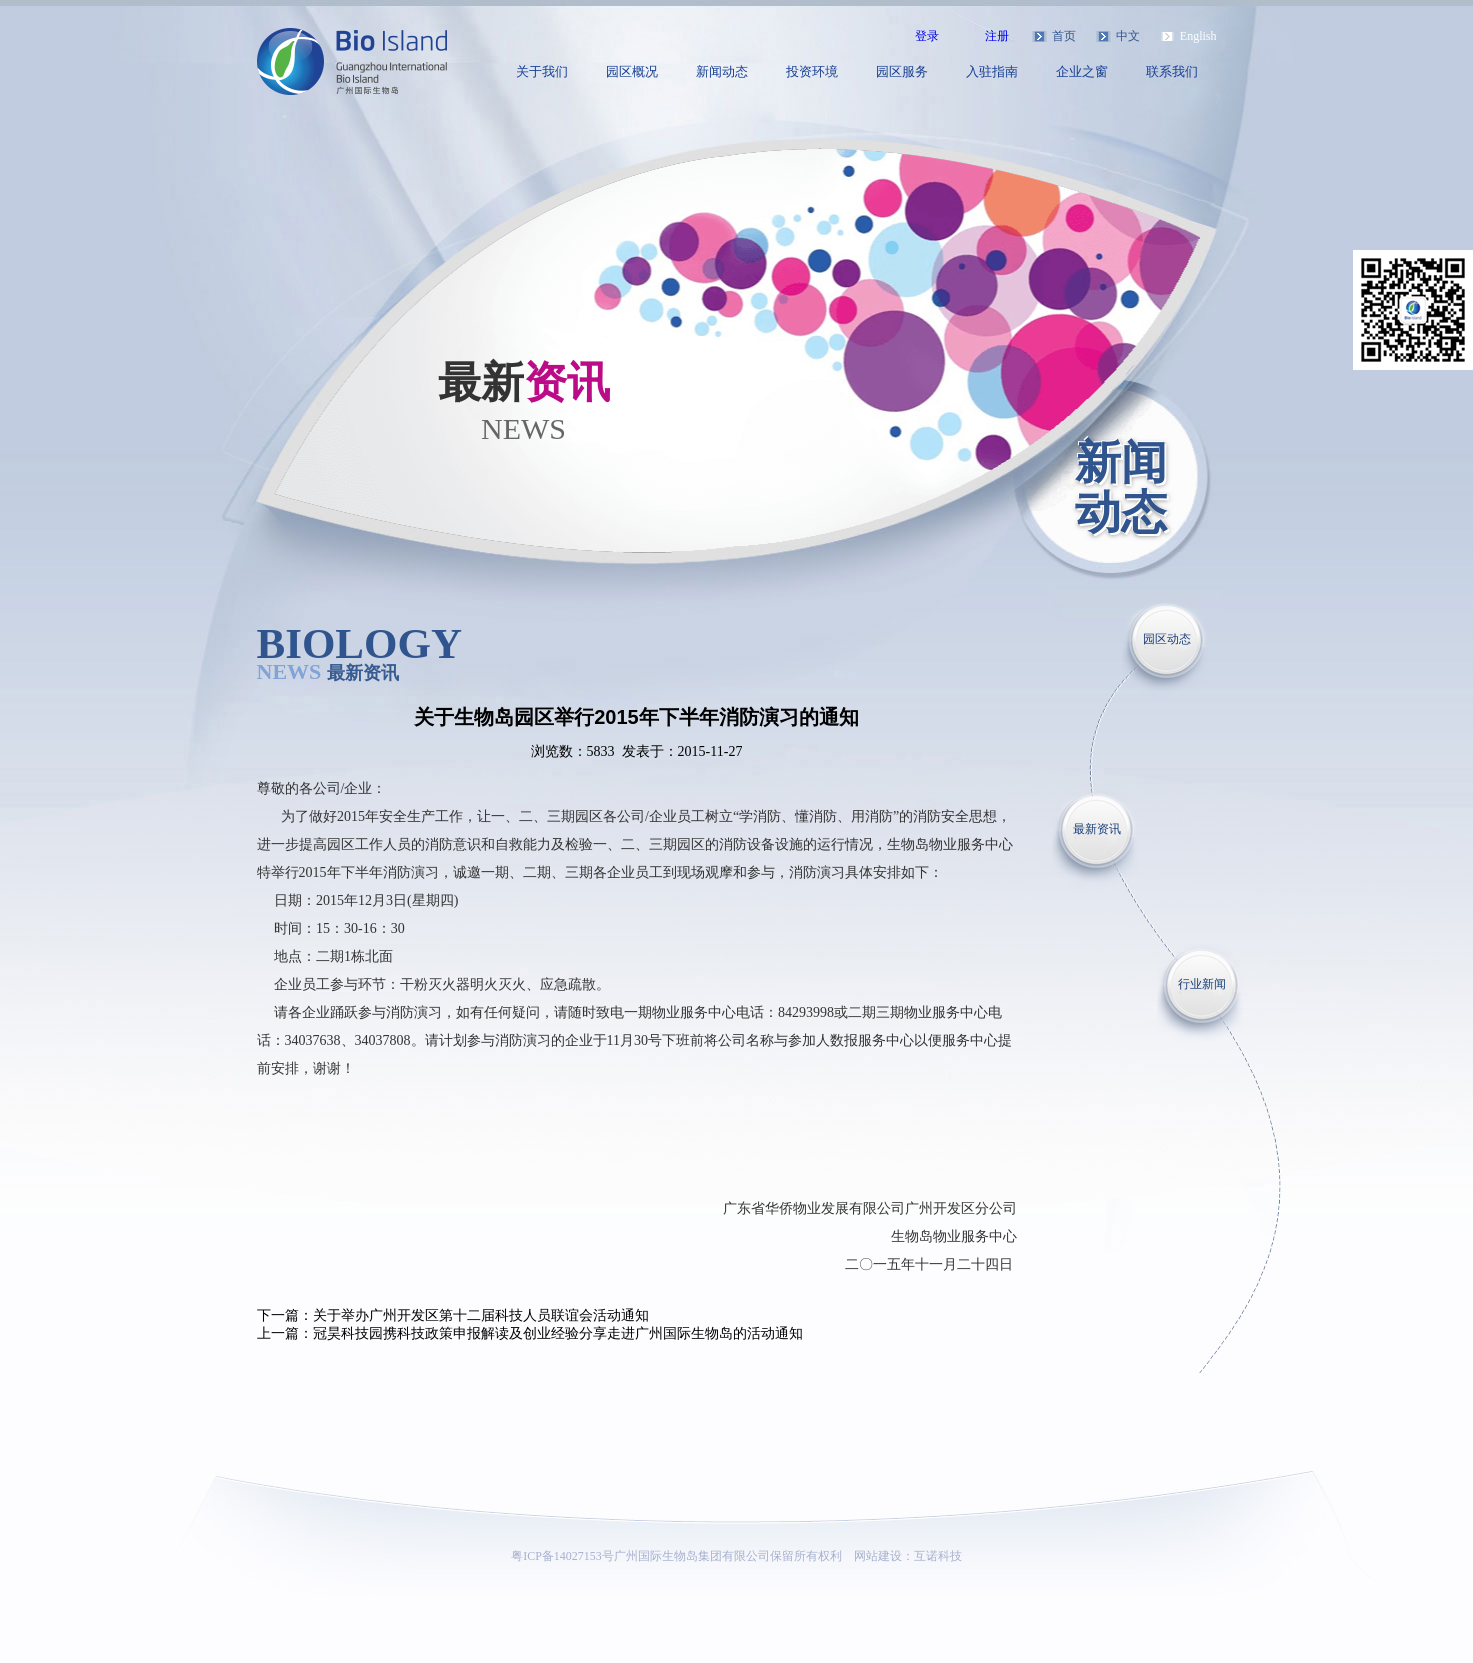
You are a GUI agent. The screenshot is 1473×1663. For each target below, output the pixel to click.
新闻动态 (722, 71)
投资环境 (812, 71)
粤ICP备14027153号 (562, 1556)
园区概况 (632, 71)
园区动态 (1167, 639)
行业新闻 (1202, 984)
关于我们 (542, 71)
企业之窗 (1082, 71)
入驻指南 (992, 71)
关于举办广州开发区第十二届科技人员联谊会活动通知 (481, 1315)
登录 (927, 36)
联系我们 (1172, 71)
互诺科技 (938, 1556)
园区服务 (902, 71)
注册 (997, 36)
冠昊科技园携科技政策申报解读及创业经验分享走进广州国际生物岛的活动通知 (558, 1333)
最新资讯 (1097, 829)
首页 (1064, 36)
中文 (1128, 36)
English (1198, 36)
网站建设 (878, 1556)
